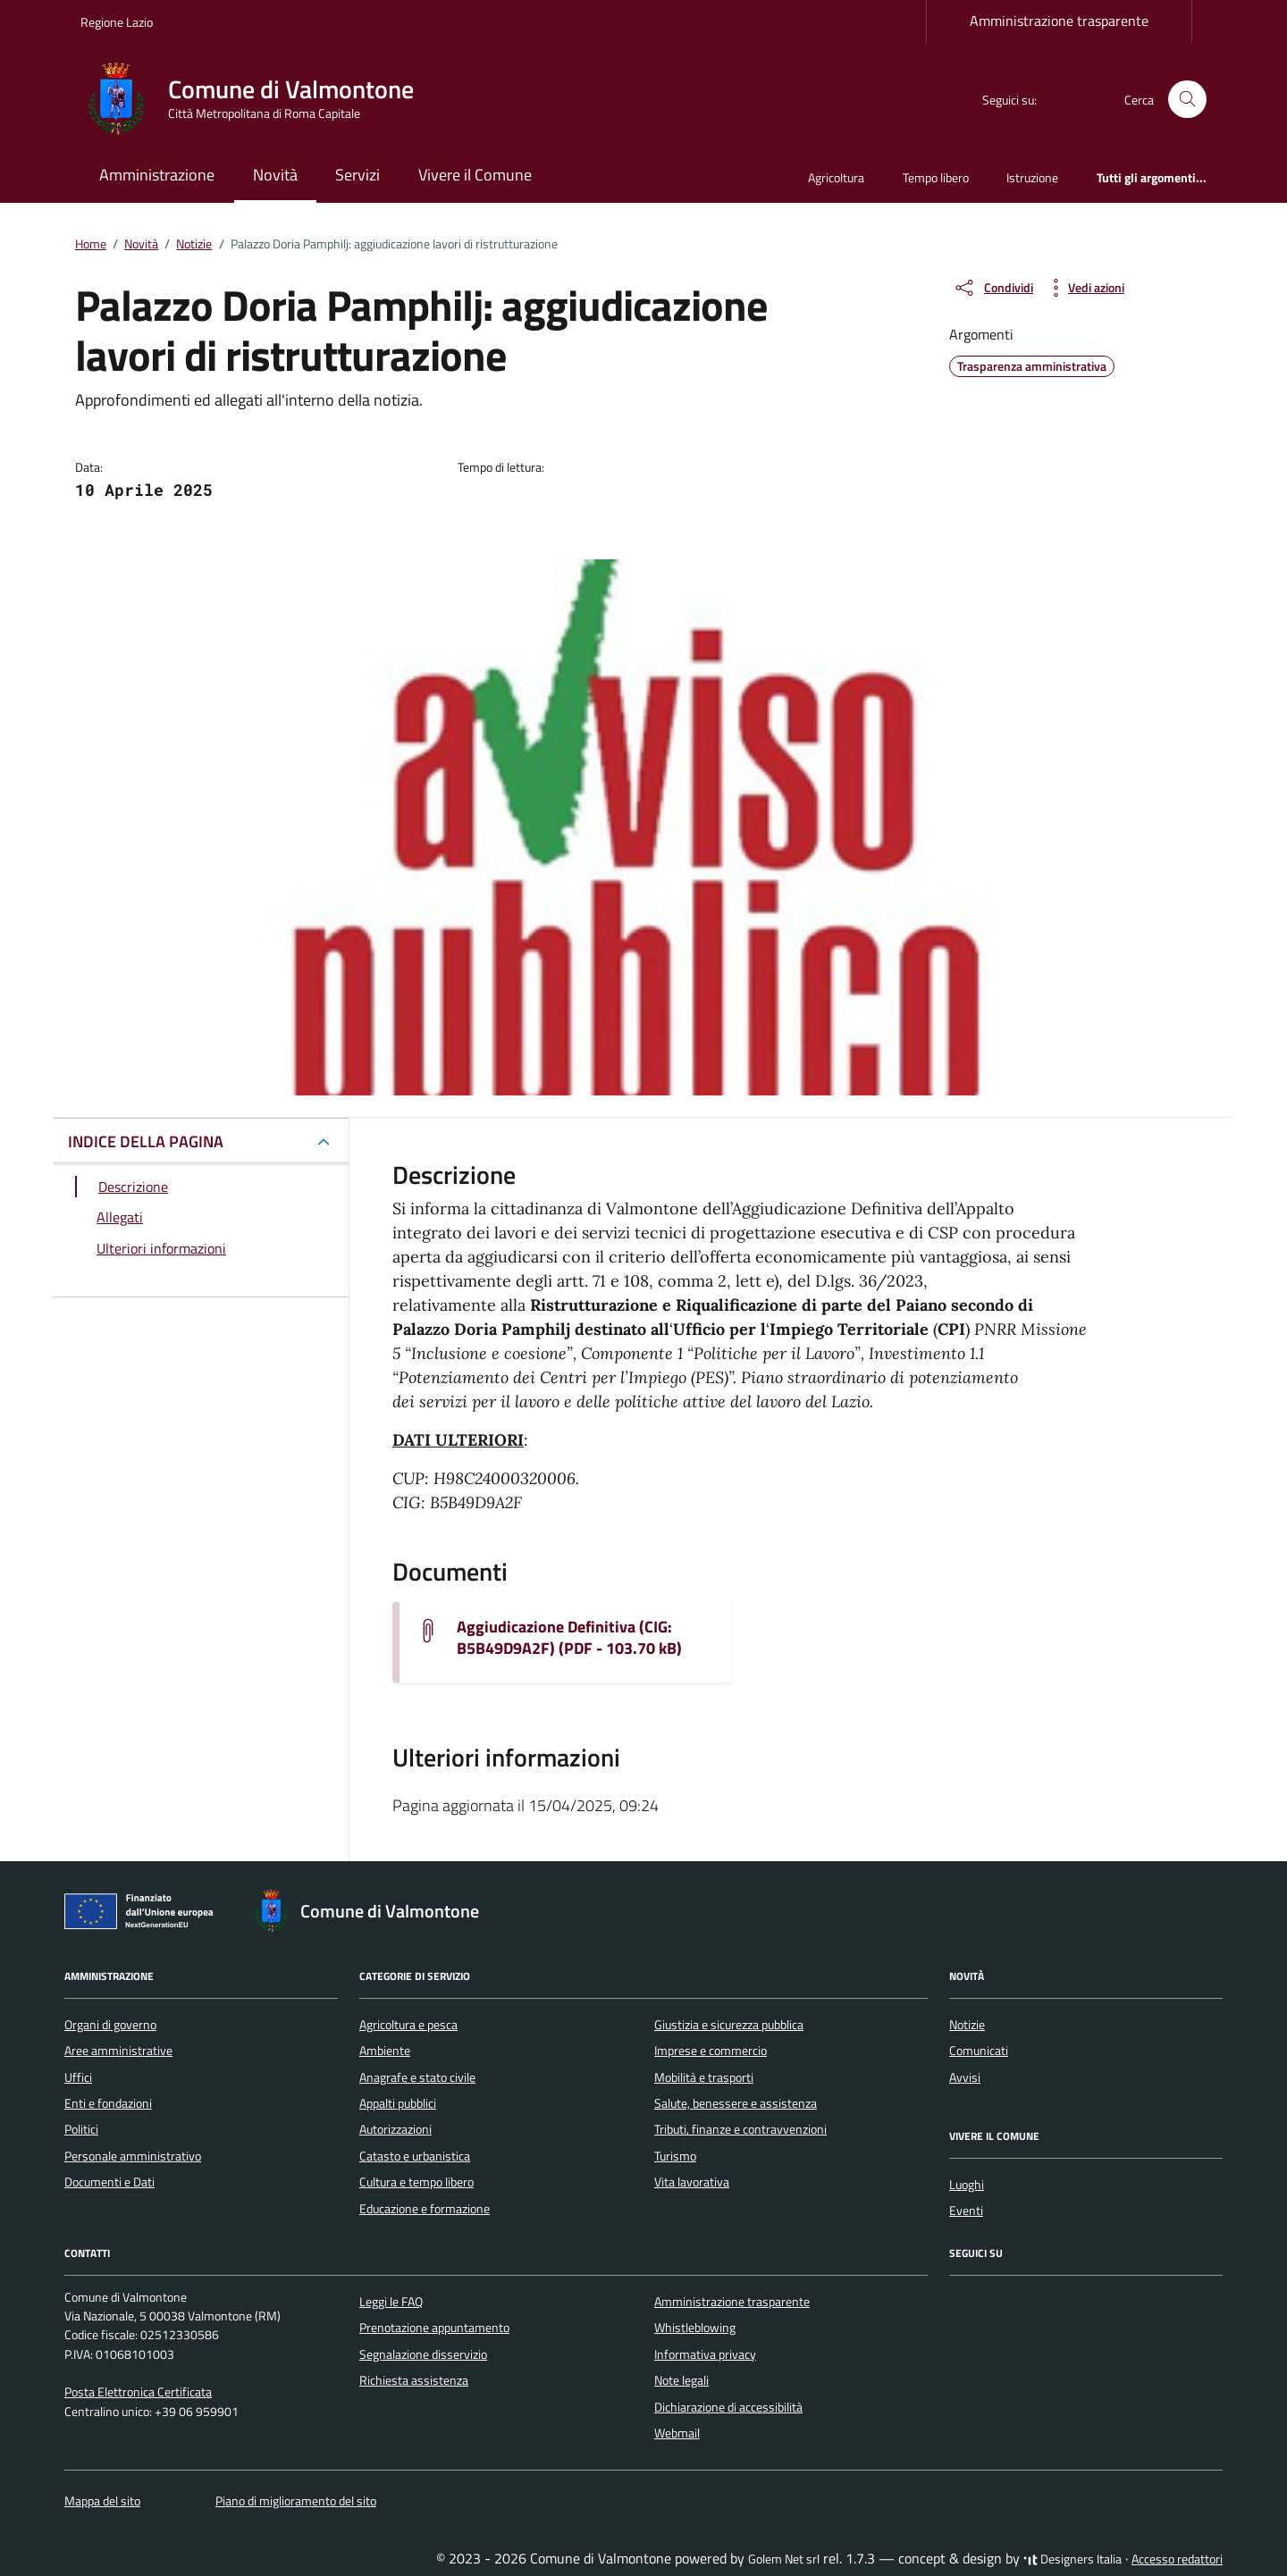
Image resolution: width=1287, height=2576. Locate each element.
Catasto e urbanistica (414, 2156)
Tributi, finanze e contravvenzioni (740, 2129)
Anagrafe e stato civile (417, 2077)
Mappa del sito (102, 2501)
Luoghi (966, 2184)
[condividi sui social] (993, 287)
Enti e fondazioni (108, 2103)
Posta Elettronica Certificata (138, 2392)
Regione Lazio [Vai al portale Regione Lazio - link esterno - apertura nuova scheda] (116, 22)
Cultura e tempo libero (416, 2182)
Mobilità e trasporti (703, 2077)
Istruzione (1032, 177)
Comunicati (978, 2050)
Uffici (78, 2077)
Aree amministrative (118, 2050)
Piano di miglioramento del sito (295, 2501)
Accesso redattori (1177, 2559)
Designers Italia (1072, 2559)
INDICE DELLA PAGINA (145, 1141)
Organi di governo (110, 2025)
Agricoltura (836, 177)
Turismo (675, 2156)
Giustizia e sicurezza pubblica (728, 2025)
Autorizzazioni (395, 2129)
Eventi (966, 2210)
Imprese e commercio (710, 2050)
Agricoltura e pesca (408, 2025)
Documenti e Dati (109, 2182)
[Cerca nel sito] (1187, 99)
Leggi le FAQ (391, 2302)
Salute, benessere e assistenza (735, 2103)
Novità (275, 175)
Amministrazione (156, 175)
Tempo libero (936, 177)
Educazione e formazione (424, 2209)
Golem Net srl (784, 2559)
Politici (81, 2129)
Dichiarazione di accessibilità (728, 2407)
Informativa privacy (705, 2354)
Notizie (967, 2025)
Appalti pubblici (397, 2103)
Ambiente (384, 2050)
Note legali (681, 2380)
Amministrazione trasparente (1059, 20)
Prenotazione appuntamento (434, 2327)
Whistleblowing (695, 2327)
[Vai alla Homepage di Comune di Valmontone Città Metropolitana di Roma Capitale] (257, 99)
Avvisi (964, 2077)
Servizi (357, 175)
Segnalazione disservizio (423, 2354)
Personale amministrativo (132, 2156)
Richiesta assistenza (413, 2380)
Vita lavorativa (691, 2182)
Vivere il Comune (475, 175)
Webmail (677, 2433)
